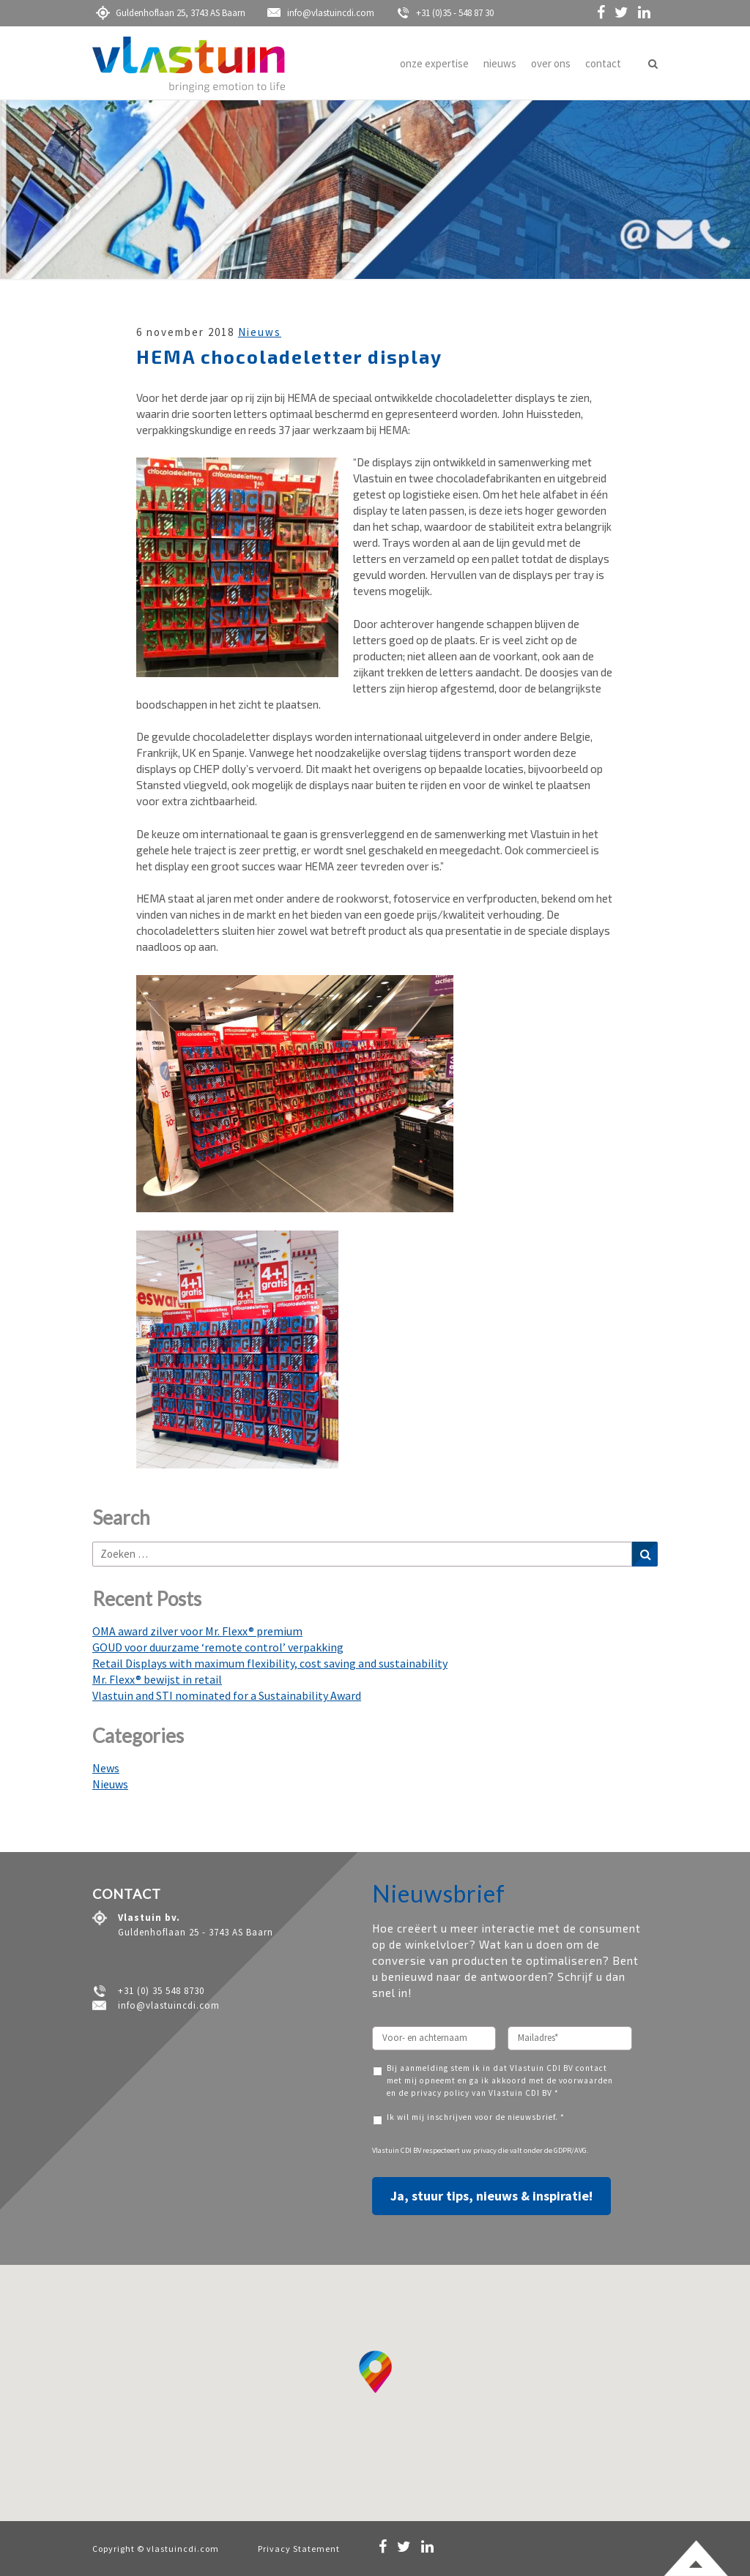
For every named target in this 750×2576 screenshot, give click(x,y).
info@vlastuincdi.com (320, 13)
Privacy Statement (299, 2548)
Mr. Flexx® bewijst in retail (157, 1679)
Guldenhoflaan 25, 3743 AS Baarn (170, 13)
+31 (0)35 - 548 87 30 (445, 13)
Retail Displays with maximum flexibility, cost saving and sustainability (270, 1663)
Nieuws (259, 332)
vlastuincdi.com (182, 2548)
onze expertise (434, 63)
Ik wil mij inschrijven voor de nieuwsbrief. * (476, 2117)
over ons (551, 63)
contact (603, 63)
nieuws (499, 63)
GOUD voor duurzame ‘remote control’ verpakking (218, 1647)
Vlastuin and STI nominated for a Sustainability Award (226, 1695)
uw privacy (479, 2150)
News (105, 1768)
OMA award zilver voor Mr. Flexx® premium (197, 1631)
